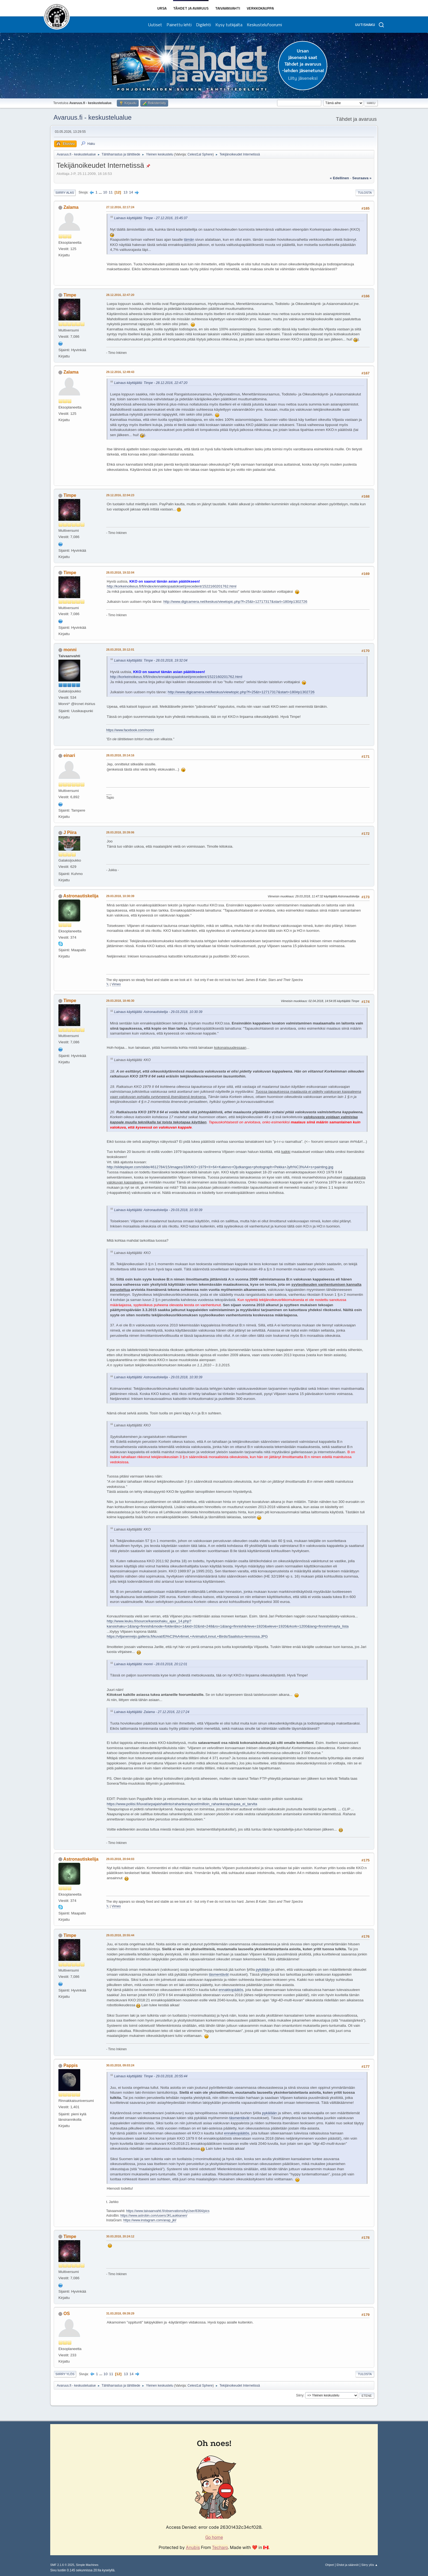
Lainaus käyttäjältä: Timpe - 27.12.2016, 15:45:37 (151, 218)
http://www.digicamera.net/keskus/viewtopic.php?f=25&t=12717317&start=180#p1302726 (235, 602)
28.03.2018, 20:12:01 (120, 649)
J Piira (69, 832)
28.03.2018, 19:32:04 (120, 572)
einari (69, 755)
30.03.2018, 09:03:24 (120, 2065)
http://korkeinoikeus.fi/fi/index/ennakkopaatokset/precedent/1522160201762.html (171, 586)
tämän (189, 239)
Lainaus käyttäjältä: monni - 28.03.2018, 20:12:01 (150, 1664)
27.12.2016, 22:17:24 (120, 207)
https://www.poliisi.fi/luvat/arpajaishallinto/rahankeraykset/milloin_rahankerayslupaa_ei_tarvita (182, 1804)
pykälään (263, 1969)
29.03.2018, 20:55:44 (120, 1935)
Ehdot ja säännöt (348, 2564)
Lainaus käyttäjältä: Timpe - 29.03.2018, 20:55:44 (151, 2076)
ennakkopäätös (231, 1990)
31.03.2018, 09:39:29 (120, 2313)
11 (111, 192)
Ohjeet (329, 2564)
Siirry (299, 2395)
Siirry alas (64, 192)
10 (105, 192)
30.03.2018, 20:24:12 (120, 2236)
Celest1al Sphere (200, 154)
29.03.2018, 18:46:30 (120, 1000)
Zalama (70, 207)
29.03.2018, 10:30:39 (120, 896)
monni (69, 649)
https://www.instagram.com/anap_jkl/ (150, 2220)
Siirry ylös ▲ (369, 2564)
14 (131, 192)
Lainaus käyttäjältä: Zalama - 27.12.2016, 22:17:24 (151, 1712)
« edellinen (339, 178)
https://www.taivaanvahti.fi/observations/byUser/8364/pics (167, 2211)
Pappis (70, 2065)
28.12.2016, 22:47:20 (120, 294)
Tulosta (365, 192)
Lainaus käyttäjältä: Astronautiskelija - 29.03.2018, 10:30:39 (158, 1012)
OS (66, 2313)
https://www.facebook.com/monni (130, 730)
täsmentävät (219, 1974)
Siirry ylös (65, 2374)
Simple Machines (87, 2564)
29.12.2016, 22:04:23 (120, 495)
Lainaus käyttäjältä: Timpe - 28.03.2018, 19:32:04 (151, 660)
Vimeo (116, 984)
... (101, 192)
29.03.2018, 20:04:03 (120, 1859)
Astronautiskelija (81, 896)
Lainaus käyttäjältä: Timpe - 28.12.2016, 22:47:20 (151, 383)
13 (125, 192)
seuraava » (361, 178)
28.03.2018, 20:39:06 (120, 832)
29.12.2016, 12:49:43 (120, 372)
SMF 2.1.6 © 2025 (62, 2564)
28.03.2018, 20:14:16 (120, 755)
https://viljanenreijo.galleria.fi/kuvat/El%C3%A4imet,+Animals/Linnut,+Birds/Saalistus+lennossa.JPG (187, 1636)
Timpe (69, 295)
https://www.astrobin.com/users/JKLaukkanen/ (153, 2215)
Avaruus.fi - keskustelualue (93, 117)
